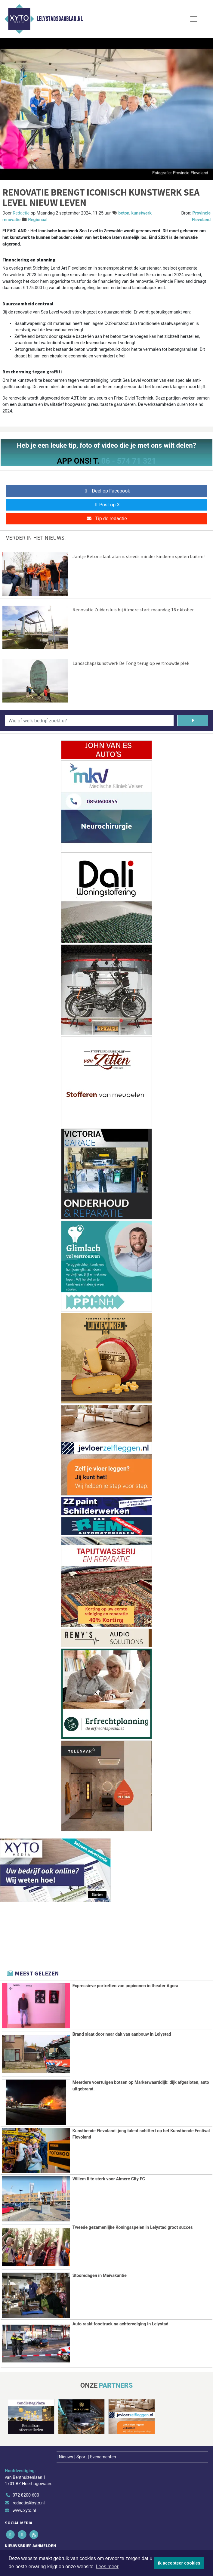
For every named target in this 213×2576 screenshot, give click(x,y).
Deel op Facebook (106, 491)
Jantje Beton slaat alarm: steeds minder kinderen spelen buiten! (139, 556)
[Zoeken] (192, 720)
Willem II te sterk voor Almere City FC (109, 2178)
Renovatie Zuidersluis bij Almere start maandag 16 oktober (133, 610)
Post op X (106, 505)
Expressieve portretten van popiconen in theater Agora (125, 1985)
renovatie (11, 219)
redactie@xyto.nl (29, 2501)
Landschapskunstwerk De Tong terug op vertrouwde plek (131, 663)
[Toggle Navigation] (193, 18)
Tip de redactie (106, 518)
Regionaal (37, 219)
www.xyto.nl (24, 2509)
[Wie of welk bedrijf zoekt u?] (89, 720)
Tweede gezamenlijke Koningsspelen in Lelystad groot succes (133, 2226)
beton (123, 213)
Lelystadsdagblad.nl (60, 19)
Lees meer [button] (107, 2566)
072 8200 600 (26, 2494)
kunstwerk (141, 213)
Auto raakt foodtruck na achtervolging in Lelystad (120, 2323)
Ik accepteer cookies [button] (179, 2563)
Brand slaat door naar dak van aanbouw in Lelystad (122, 2034)
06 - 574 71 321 (128, 460)
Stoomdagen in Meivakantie (100, 2275)
